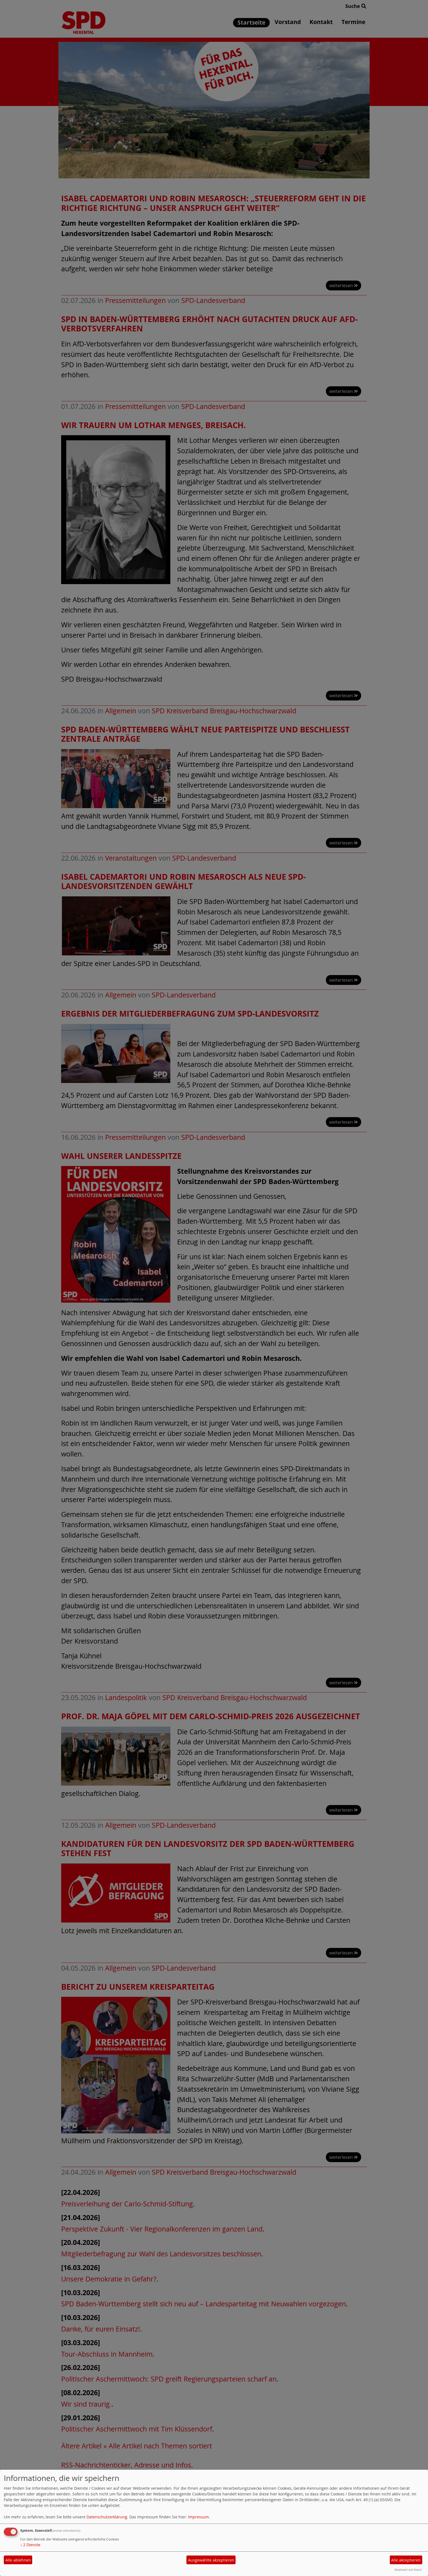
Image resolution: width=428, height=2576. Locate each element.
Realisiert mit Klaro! (408, 2570)
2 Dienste (30, 2544)
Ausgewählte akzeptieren (211, 2560)
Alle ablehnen (18, 2560)
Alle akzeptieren (406, 2560)
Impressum (198, 2516)
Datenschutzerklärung (107, 2516)
